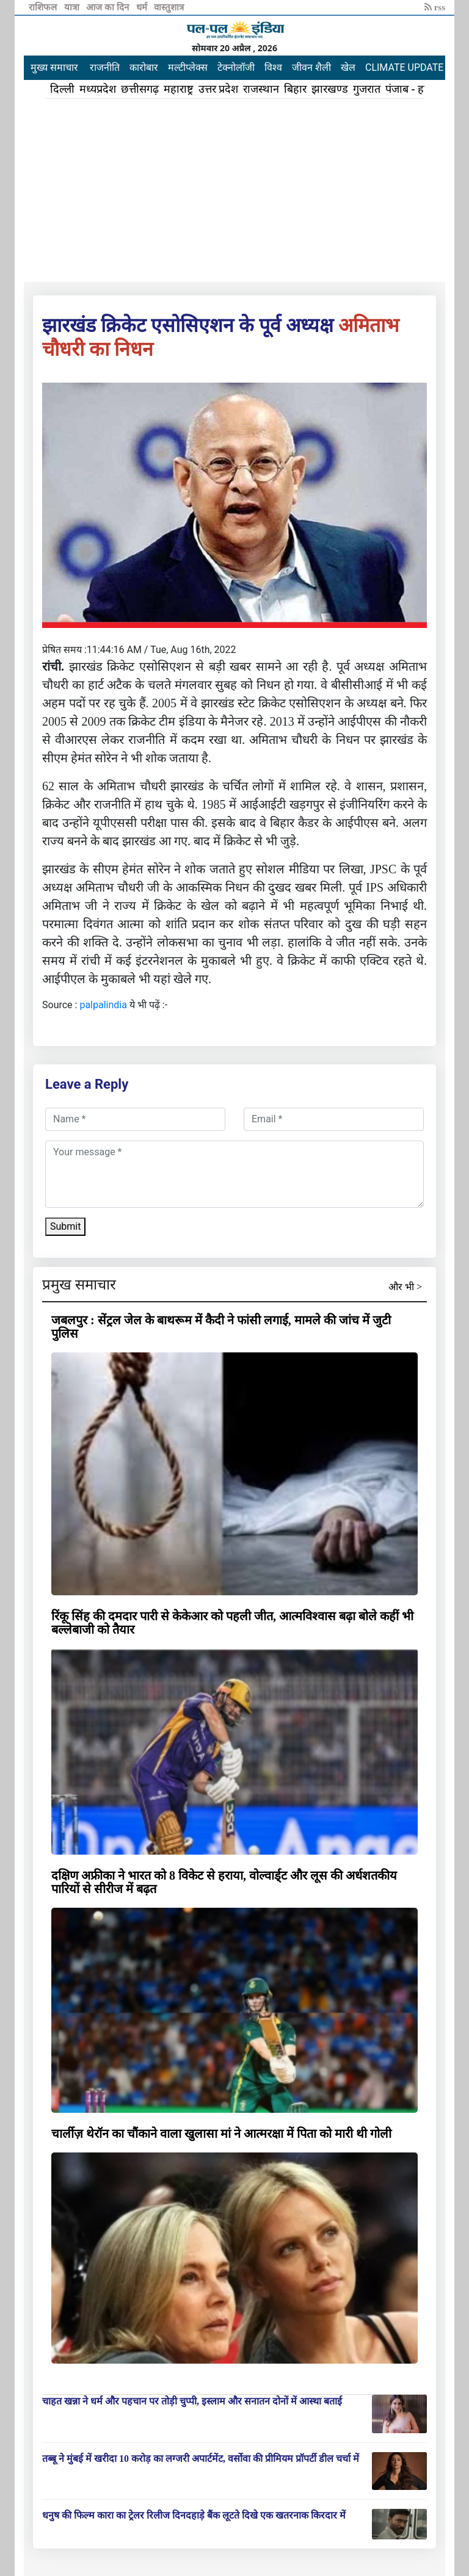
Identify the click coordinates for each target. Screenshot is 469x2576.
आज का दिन (108, 7)
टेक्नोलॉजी (236, 67)
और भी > (405, 1287)
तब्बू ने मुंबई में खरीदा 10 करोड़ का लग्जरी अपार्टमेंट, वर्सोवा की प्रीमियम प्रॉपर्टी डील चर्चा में (200, 2458)
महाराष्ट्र (179, 89)
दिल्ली (62, 89)
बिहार (295, 89)
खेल (348, 67)
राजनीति (105, 67)
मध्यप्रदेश (97, 89)
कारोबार (143, 67)
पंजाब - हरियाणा (418, 89)
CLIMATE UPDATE (404, 67)
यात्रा (73, 7)
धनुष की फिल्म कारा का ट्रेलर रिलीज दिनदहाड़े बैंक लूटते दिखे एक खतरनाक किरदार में (194, 2515)
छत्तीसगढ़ (140, 89)
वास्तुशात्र (169, 7)
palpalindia (103, 1005)
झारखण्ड (329, 89)
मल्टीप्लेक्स (188, 67)
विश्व (273, 67)
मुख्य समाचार (54, 67)
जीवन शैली (311, 67)
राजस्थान (261, 89)
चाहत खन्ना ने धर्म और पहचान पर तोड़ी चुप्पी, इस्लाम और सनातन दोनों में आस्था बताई (192, 2401)
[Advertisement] (234, 190)
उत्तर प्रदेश (218, 89)
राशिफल (44, 7)
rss (434, 7)
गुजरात (366, 89)
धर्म (143, 7)
